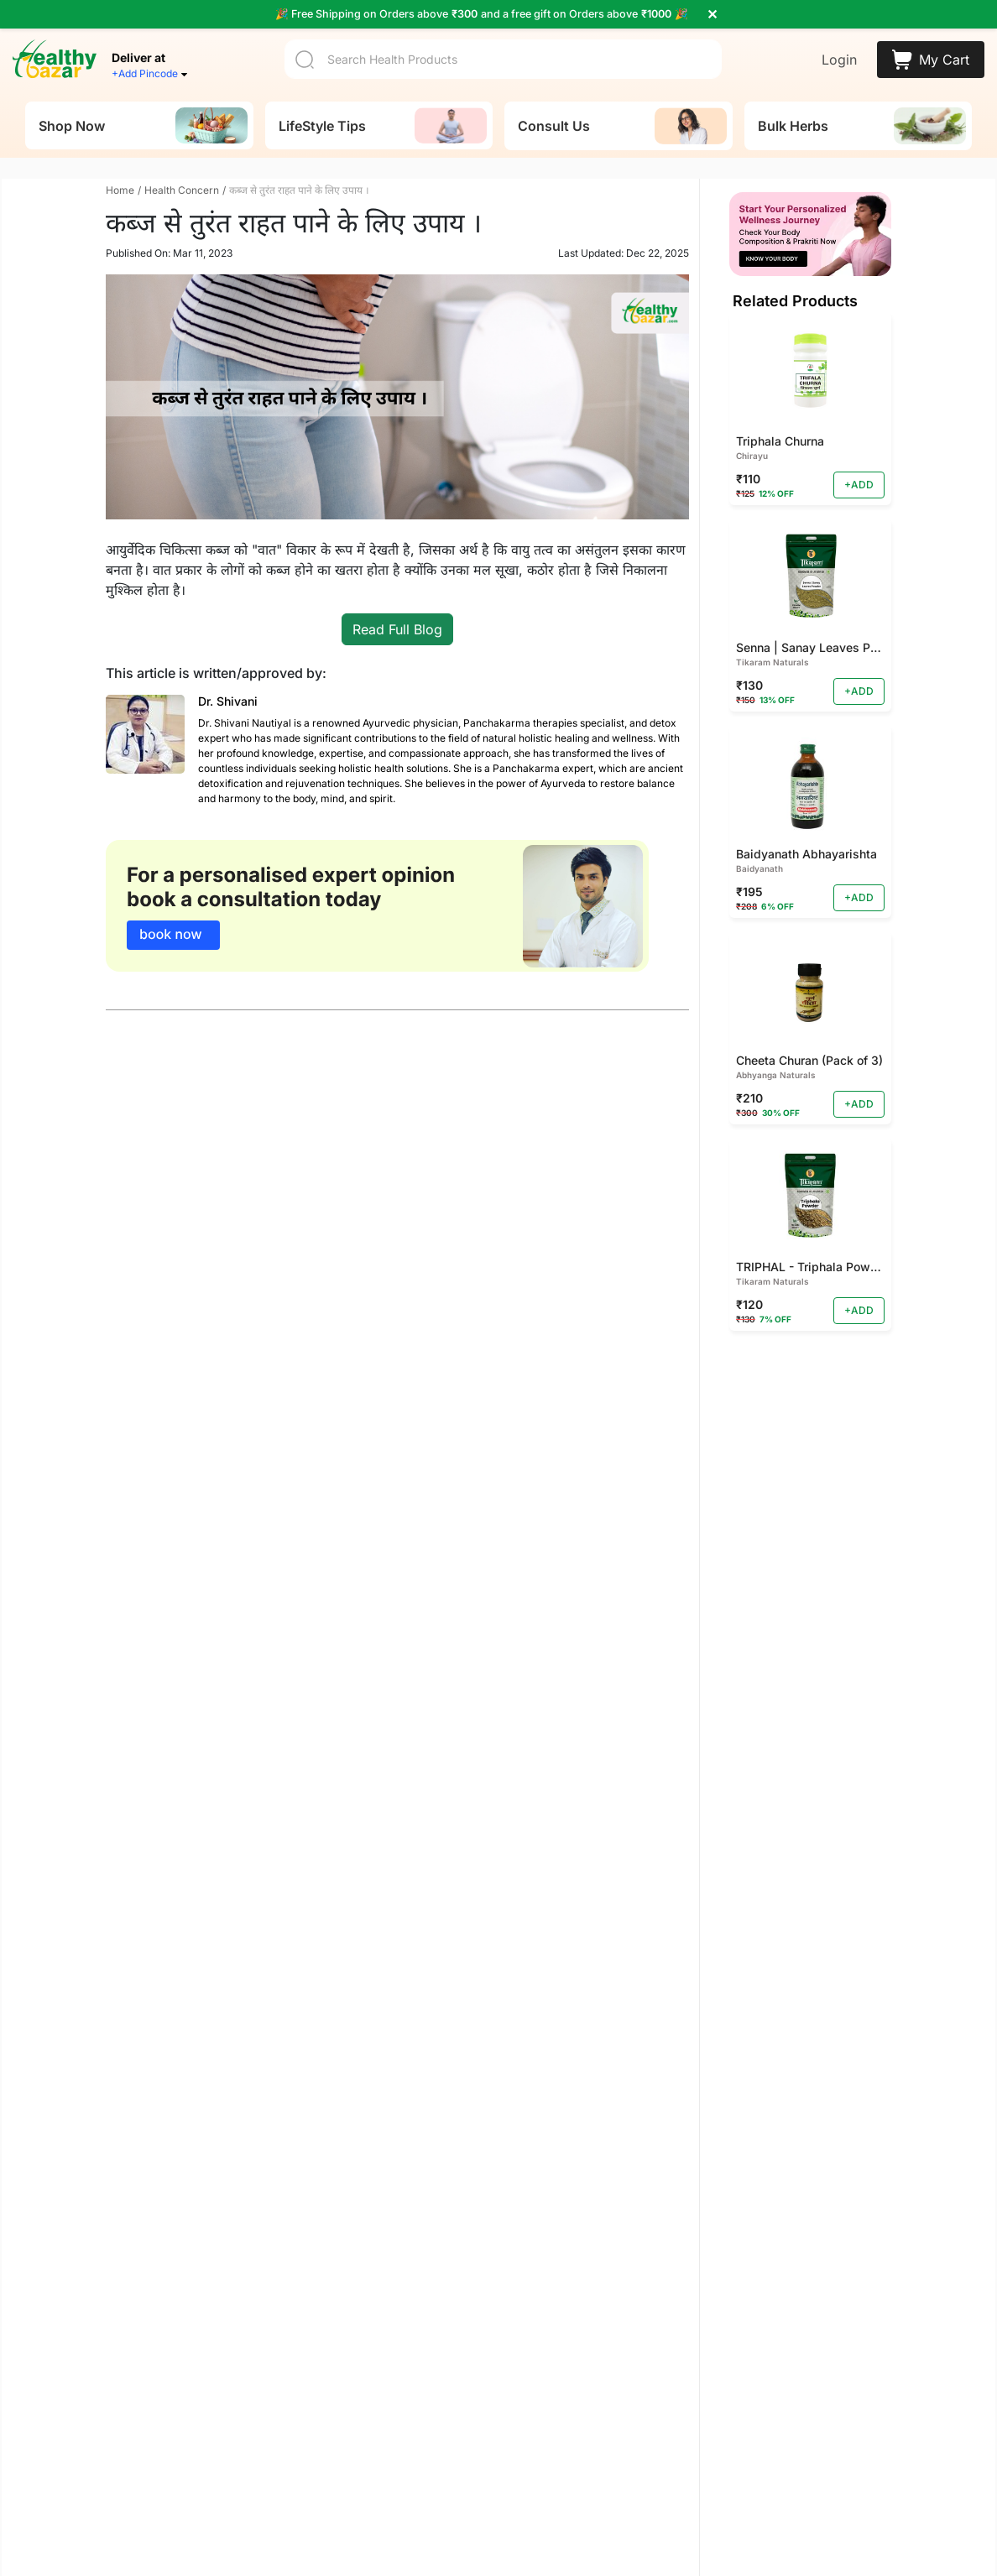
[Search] (503, 59)
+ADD (859, 488)
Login (839, 59)
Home (120, 193)
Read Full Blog (397, 632)
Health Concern (181, 193)
